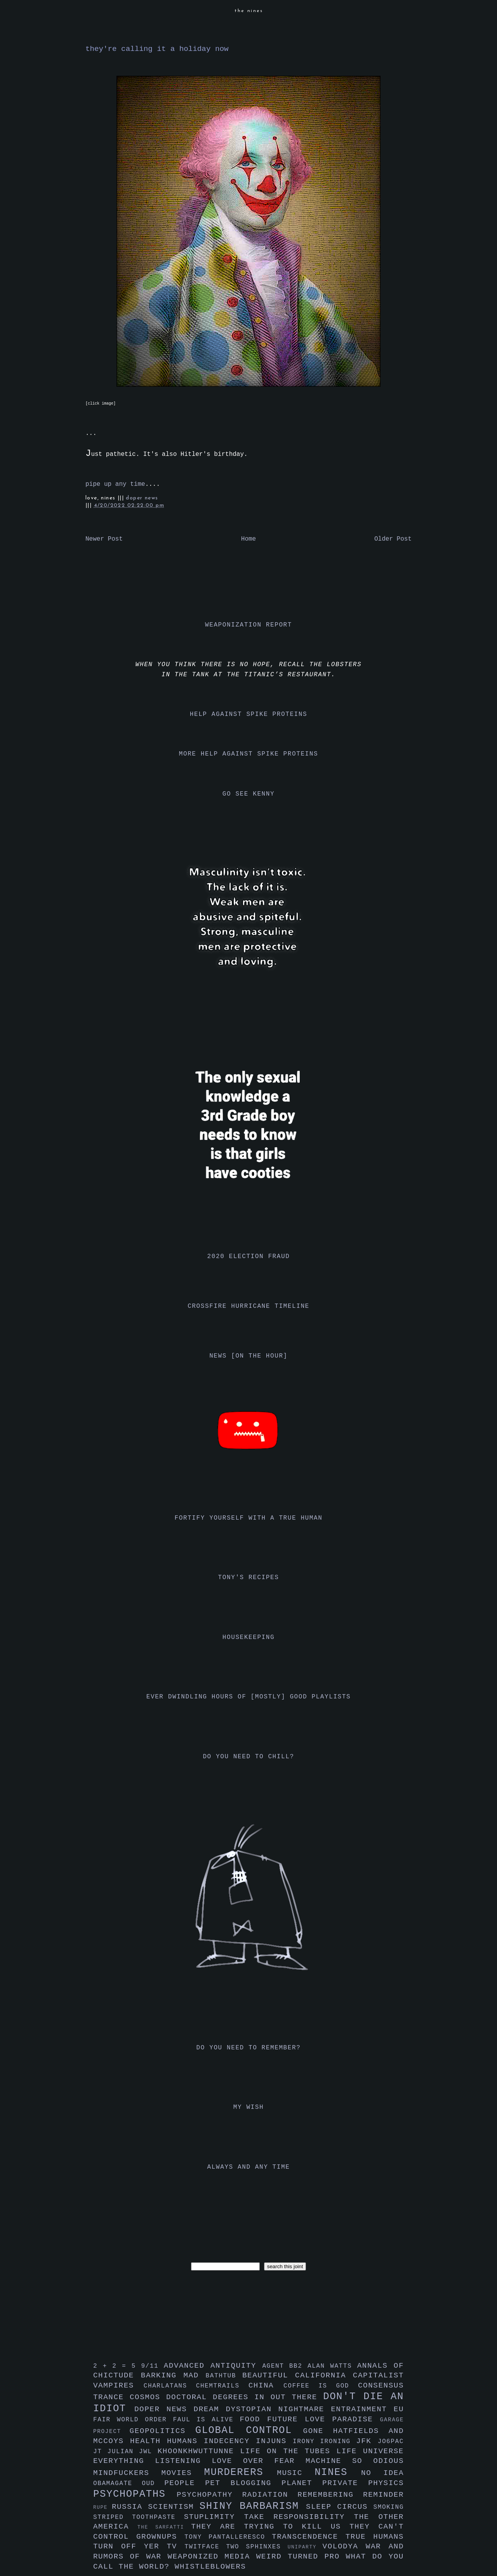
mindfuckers (127, 2473)
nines (338, 2472)
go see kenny (248, 794)
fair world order (133, 2419)
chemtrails (222, 2385)
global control (249, 2430)
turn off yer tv (138, 2546)
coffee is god (320, 2385)
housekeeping (248, 1637)
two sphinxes (256, 2546)
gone (318, 2431)
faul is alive (206, 2419)
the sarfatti (164, 2527)
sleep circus (339, 2507)
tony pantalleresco (228, 2537)
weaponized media (211, 2556)
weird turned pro (301, 2556)
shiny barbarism (253, 2506)
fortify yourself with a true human (249, 1518)
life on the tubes (288, 2451)
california (324, 2375)
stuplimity (214, 2517)
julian (123, 2451)
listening (183, 2461)
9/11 (152, 2366)
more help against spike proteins (248, 753)
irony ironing (324, 2441)
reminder (383, 2494)
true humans (375, 2536)
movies (183, 2473)
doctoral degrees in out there (244, 2397)
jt (100, 2451)
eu (399, 2409)
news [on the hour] (248, 1356)
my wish (248, 2107)
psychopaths (135, 2494)
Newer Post (104, 539)
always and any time (248, 2167)
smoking (389, 2507)
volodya (344, 2546)
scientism (174, 2507)
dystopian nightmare (278, 2409)
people (184, 2483)
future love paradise (323, 2419)
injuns (274, 2441)
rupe (102, 2507)
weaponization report (248, 624)
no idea (382, 2473)
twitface (205, 2546)
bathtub (224, 2375)
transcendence (309, 2536)
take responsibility (299, 2517)
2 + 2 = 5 (117, 2366)
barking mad (173, 2375)
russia (130, 2507)
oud (153, 2483)
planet (302, 2483)
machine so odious (355, 2461)
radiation (270, 2494)
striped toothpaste (138, 2517)
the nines (249, 11)
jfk (367, 2441)
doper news (142, 498)
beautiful (268, 2375)
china (265, 2385)
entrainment (362, 2409)
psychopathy (209, 2494)
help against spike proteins (248, 714)
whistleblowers (210, 2566)
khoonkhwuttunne (199, 2451)
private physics (363, 2483)
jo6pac (391, 2441)
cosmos (148, 2397)
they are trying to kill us (270, 2526)
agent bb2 (285, 2366)
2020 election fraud (248, 1256)
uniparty (305, 2547)
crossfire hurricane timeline (248, 1306)
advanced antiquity (213, 2365)
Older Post (393, 539)
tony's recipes (248, 1577)
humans (185, 2441)
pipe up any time (115, 484)
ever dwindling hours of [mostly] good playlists (248, 1696)
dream (210, 2409)
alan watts (332, 2366)
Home (248, 539)
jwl (148, 2451)
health (148, 2441)
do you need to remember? (248, 2047)
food (253, 2419)
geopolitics (162, 2431)
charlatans (170, 2385)
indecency (230, 2441)
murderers (240, 2472)
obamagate (117, 2483)
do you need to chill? (248, 1756)
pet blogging (243, 2483)
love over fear (259, 2461)
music (296, 2473)
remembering (330, 2494)
